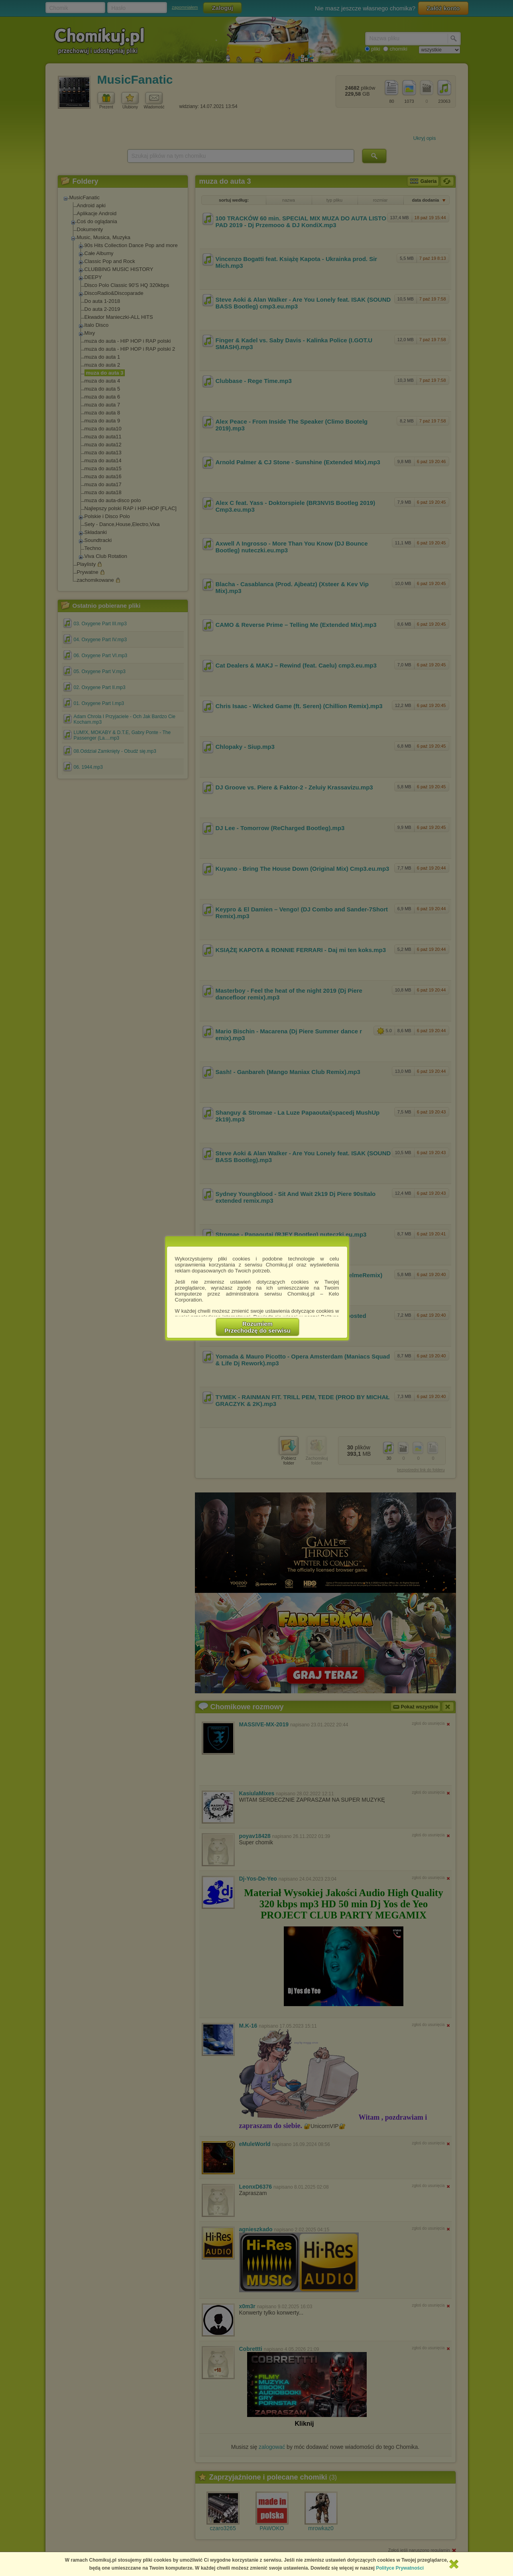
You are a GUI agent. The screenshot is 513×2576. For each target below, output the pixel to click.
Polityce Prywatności (400, 2568)
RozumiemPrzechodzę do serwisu (257, 1327)
